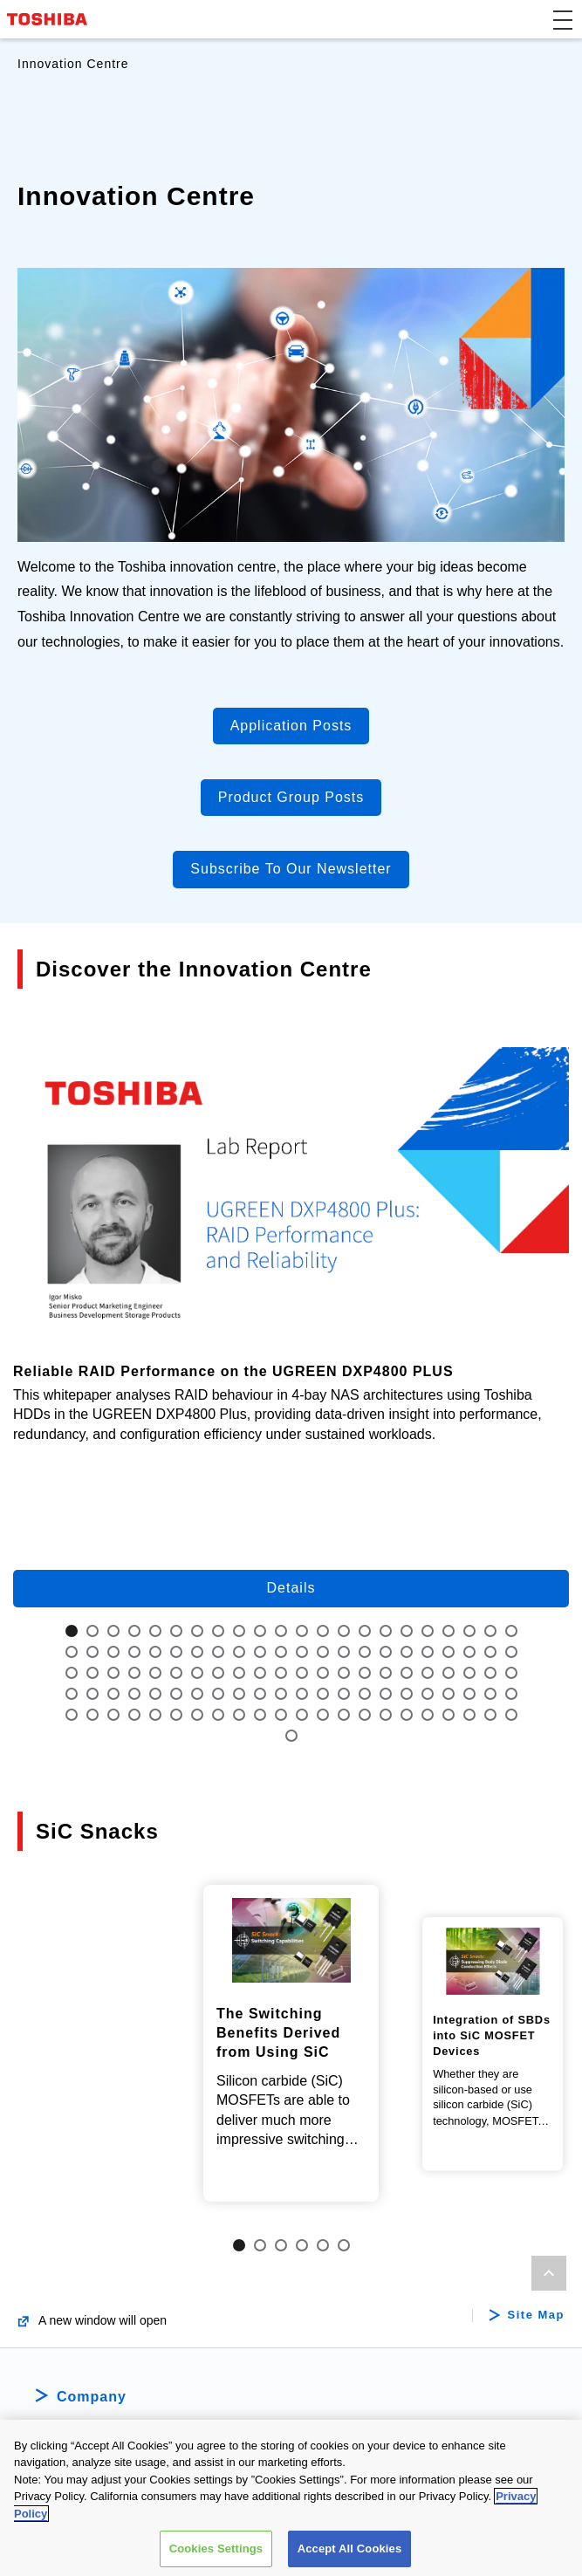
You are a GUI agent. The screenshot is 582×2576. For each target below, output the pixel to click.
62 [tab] (427, 1673)
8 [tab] (218, 1631)
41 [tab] (448, 1652)
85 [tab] (448, 1694)
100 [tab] (302, 1715)
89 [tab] (71, 1715)
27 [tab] (155, 1652)
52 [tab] (218, 1673)
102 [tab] (344, 1715)
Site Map (536, 2339)
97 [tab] (239, 1715)
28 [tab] (176, 1652)
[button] (563, 19)
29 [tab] (197, 1652)
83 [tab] (407, 1694)
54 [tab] (260, 1673)
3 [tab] (113, 1631)
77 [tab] (281, 1694)
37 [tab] (365, 1652)
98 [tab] (260, 1715)
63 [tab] (448, 1673)
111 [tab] (291, 1736)
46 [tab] (92, 1673)
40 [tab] (427, 1652)
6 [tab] (176, 1631)
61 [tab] (407, 1673)
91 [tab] (113, 1715)
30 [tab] (218, 1652)
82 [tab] (386, 1694)
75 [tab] (239, 1694)
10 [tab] (260, 1631)
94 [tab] (176, 1715)
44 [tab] (511, 1652)
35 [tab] (323, 1652)
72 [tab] (176, 1694)
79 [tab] (323, 1694)
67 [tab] (71, 1694)
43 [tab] (490, 1652)
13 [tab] (323, 1631)
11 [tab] (281, 1631)
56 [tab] (302, 1673)
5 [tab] (155, 1631)
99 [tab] (281, 1715)
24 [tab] (92, 1652)
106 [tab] (427, 1715)
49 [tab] (155, 1673)
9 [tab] (239, 1631)
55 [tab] (281, 1673)
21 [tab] (490, 1631)
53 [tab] (239, 1673)
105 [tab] (407, 1715)
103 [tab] (365, 1715)
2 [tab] (92, 1631)
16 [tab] (386, 1631)
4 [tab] (134, 1631)
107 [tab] (448, 1715)
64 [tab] (469, 1673)
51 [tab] (197, 1673)
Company (92, 2421)
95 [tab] (197, 1715)
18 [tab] (427, 1631)
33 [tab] (281, 1652)
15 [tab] (365, 1631)
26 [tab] (134, 1652)
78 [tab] (302, 1694)
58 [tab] (344, 1673)
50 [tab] (176, 1673)
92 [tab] (134, 1715)
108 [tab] (469, 1715)
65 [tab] (490, 1673)
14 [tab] (344, 1631)
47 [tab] (113, 1673)
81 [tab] (365, 1694)
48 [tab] (134, 1673)
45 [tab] (71, 1673)
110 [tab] (511, 1715)
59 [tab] (365, 1673)
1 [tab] (71, 1631)
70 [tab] (134, 1694)
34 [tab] (302, 1652)
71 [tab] (155, 1694)
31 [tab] (239, 1652)
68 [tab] (92, 1694)
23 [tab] (71, 1652)
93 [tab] (155, 1715)
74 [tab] (218, 1694)
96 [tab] (218, 1715)
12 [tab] (302, 1631)
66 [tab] (511, 1673)
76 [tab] (260, 1694)
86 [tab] (469, 1694)
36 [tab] (344, 1652)
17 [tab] (407, 1631)
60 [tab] (386, 1673)
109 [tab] (490, 1715)
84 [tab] (427, 1694)
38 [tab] (386, 1652)
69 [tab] (113, 1694)
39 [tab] (407, 1652)
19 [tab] (448, 1631)
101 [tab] (323, 1715)
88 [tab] (511, 1694)
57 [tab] (323, 1673)
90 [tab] (92, 1715)
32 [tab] (260, 1652)
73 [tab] (197, 1694)
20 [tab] (469, 1631)
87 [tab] (490, 1694)
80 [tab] (344, 1694)
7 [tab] (197, 1631)
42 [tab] (469, 1652)
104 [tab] (386, 1715)
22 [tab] (511, 1631)
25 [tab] (113, 1652)
